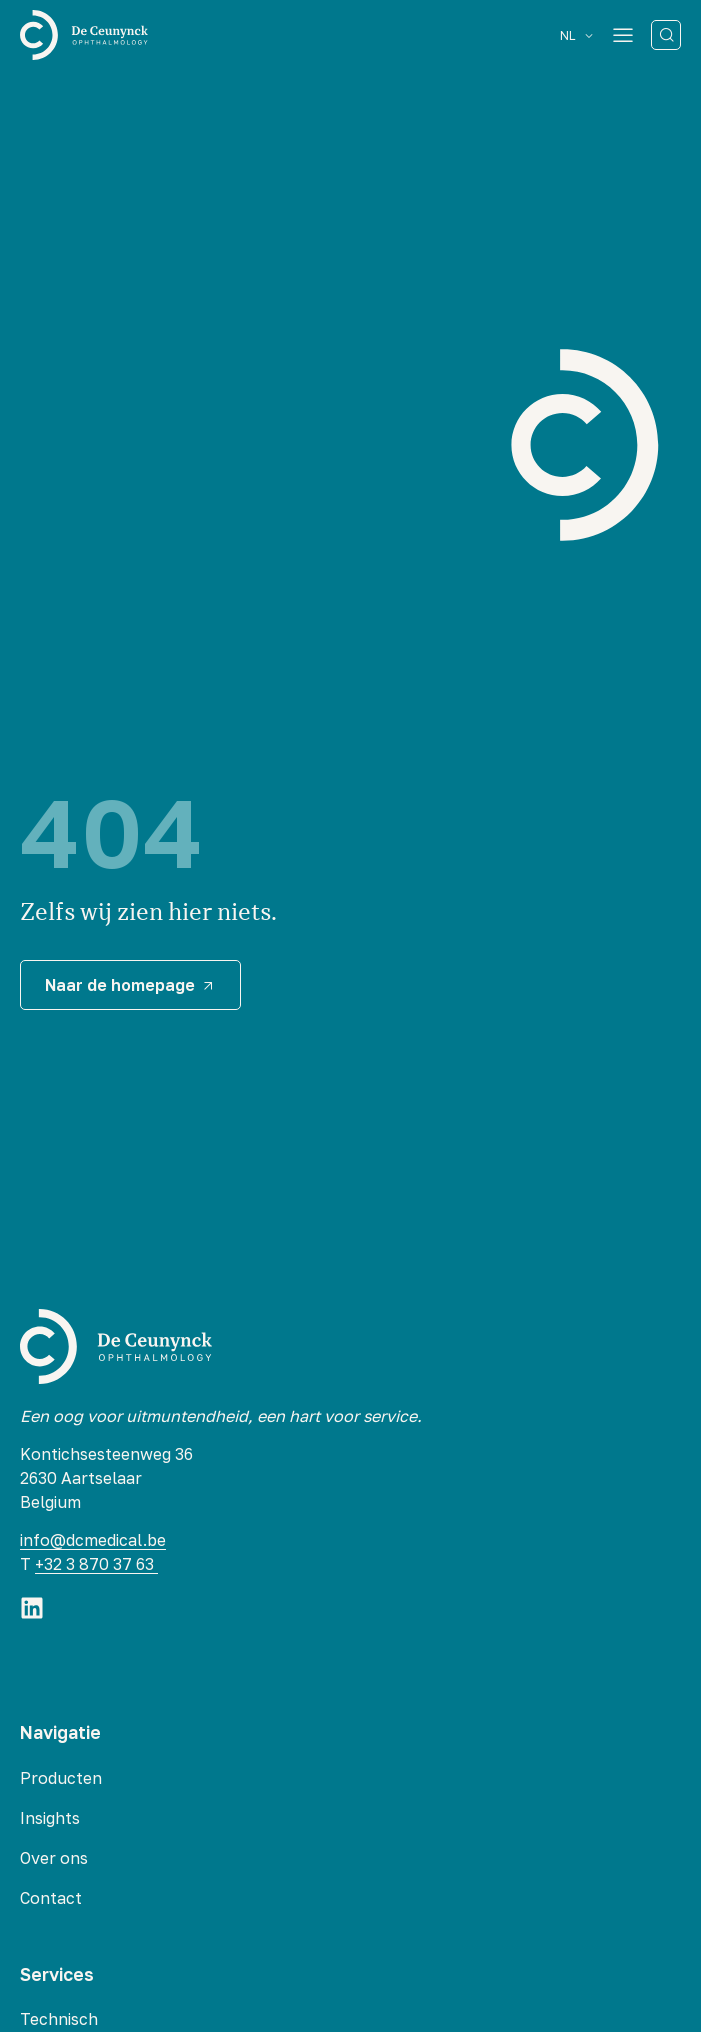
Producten (61, 1778)
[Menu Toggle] (623, 35)
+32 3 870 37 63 (96, 1564)
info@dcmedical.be (93, 1540)
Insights (50, 1818)
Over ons (54, 1858)
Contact (51, 1898)
